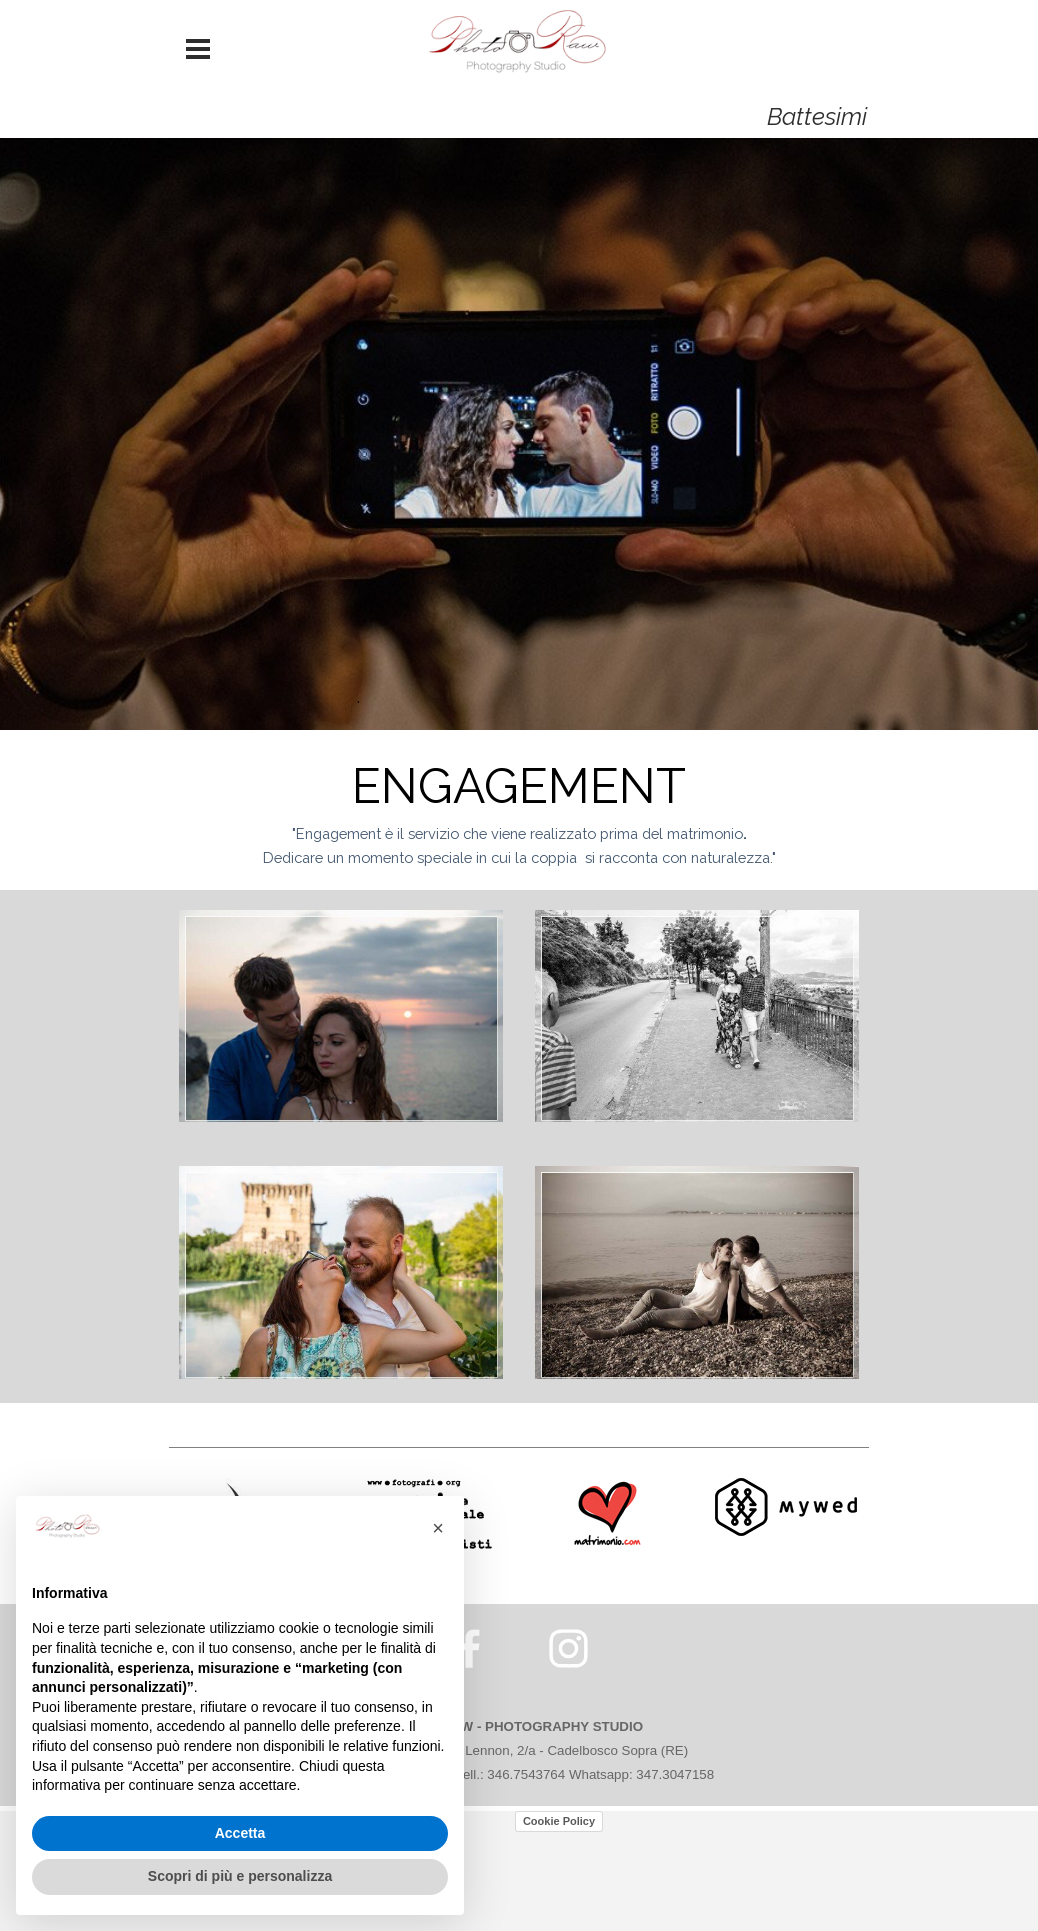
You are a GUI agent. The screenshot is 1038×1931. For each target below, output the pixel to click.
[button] (438, 1528)
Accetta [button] (240, 1833)
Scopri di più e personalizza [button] (240, 1876)
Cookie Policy (559, 1821)
